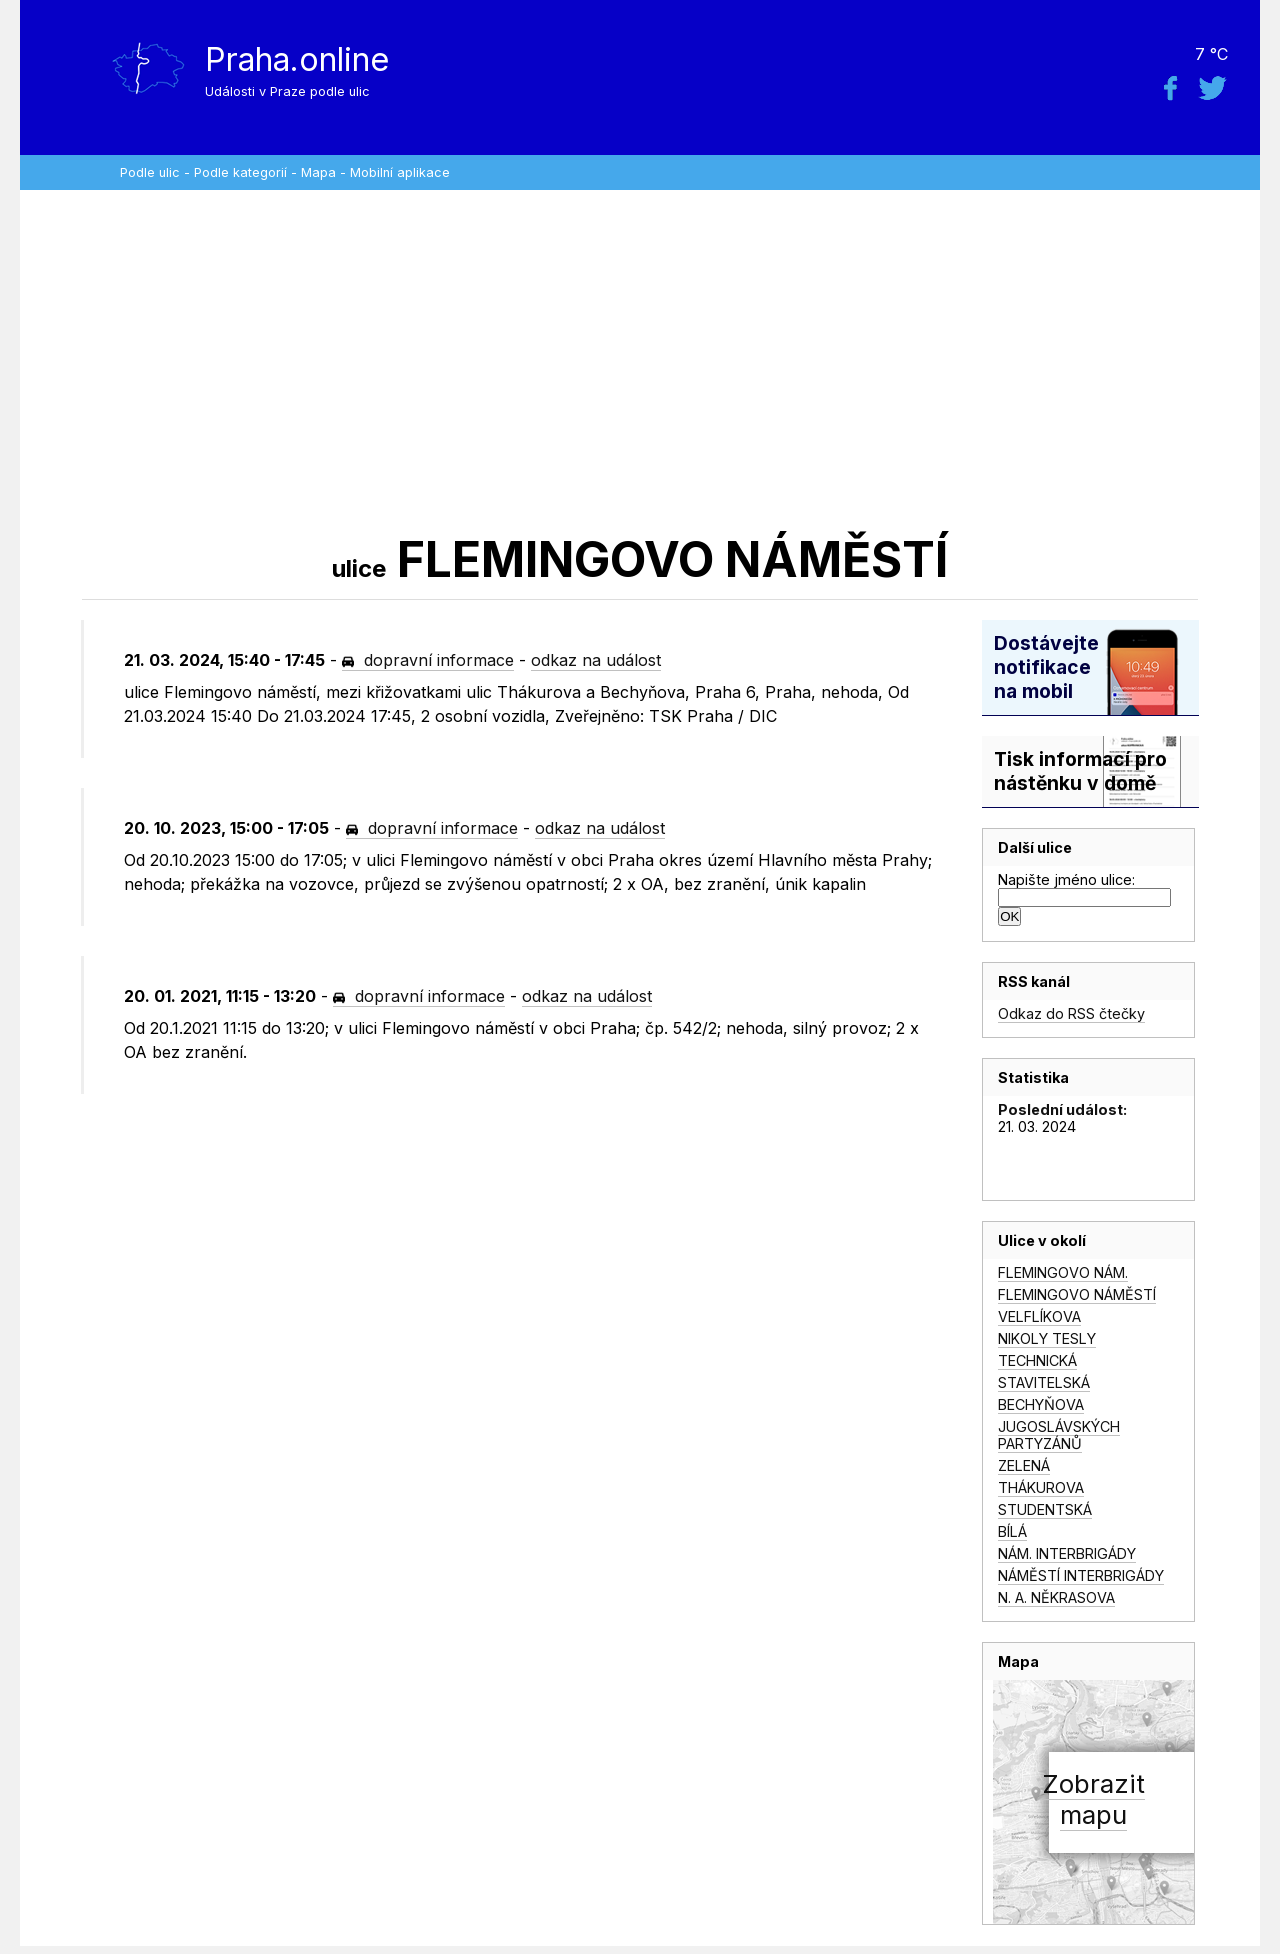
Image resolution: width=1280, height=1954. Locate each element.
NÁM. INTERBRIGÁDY (1067, 1553)
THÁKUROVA (1041, 1487)
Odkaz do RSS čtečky (1071, 1013)
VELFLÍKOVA (1039, 1316)
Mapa (318, 172)
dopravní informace (428, 660)
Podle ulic (150, 172)
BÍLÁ (1012, 1531)
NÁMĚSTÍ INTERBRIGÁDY (1081, 1575)
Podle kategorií (240, 172)
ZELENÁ (1024, 1465)
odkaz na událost (596, 660)
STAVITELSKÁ (1044, 1382)
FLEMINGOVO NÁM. (1063, 1272)
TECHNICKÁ (1037, 1360)
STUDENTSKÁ (1045, 1509)
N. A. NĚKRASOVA (1056, 1597)
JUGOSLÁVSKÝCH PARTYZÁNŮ (1059, 1435)
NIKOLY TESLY (1047, 1338)
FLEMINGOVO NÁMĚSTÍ (1077, 1294)
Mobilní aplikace (400, 172)
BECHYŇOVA (1041, 1404)
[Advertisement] (640, 360)
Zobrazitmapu (1093, 1799)
